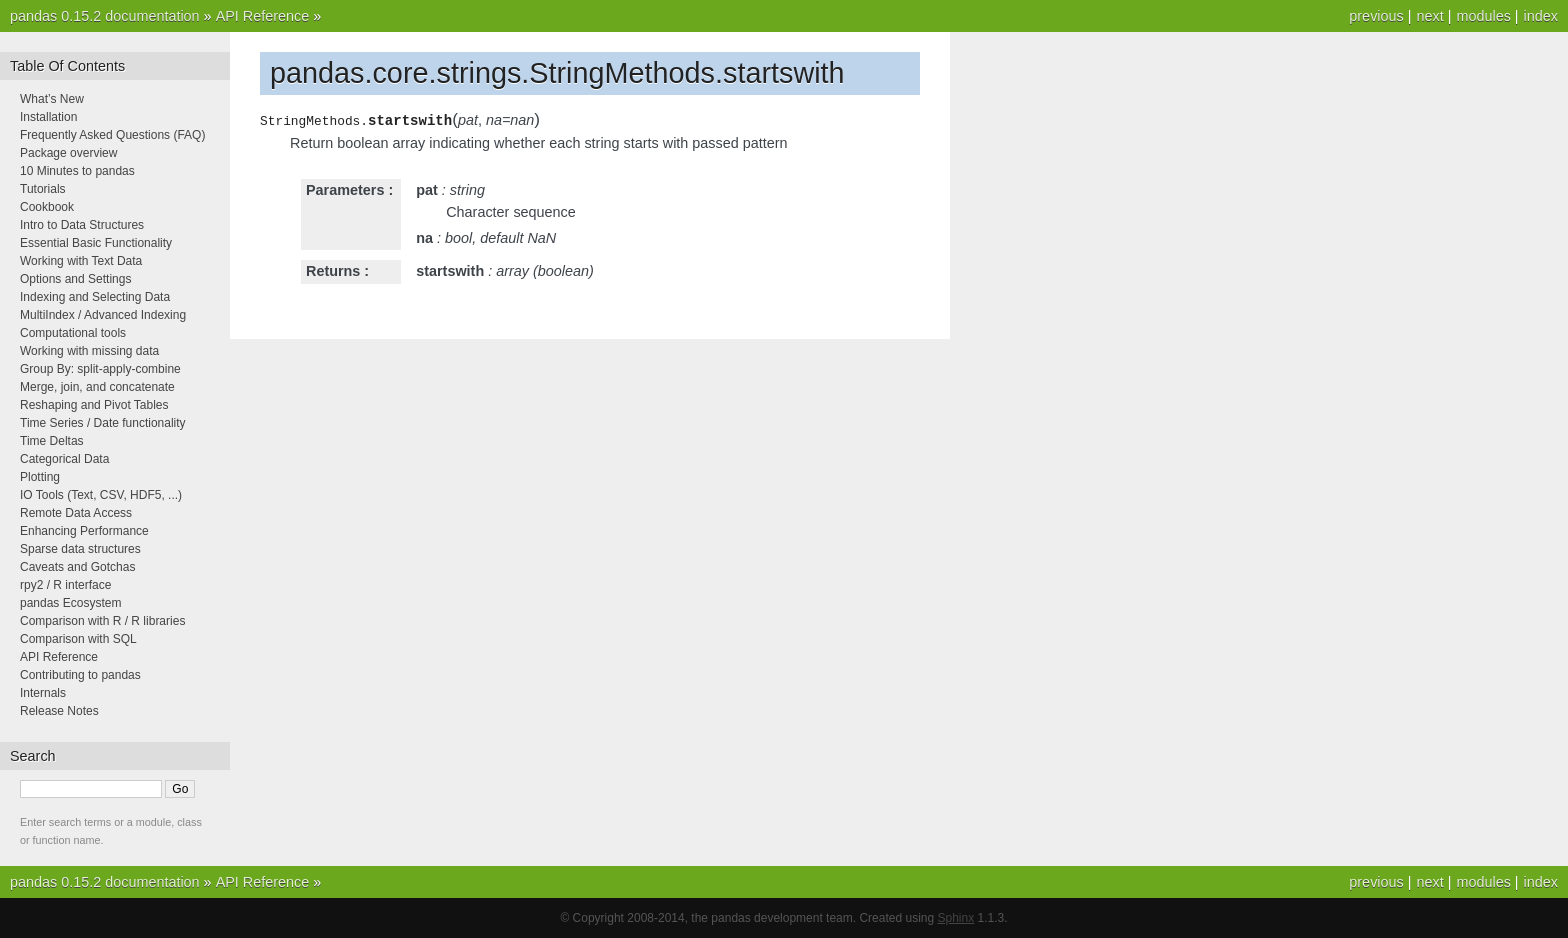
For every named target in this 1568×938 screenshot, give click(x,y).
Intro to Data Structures (82, 225)
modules (1483, 16)
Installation (48, 117)
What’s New (52, 99)
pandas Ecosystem (70, 603)
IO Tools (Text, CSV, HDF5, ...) (101, 495)
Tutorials (43, 189)
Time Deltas (52, 441)
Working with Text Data (81, 261)
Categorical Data (64, 459)
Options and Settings (75, 279)
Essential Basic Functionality (96, 243)
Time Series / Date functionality (103, 423)
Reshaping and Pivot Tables (94, 405)
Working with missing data (89, 351)
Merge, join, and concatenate (97, 387)
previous (1376, 16)
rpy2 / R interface (65, 585)
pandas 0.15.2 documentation (105, 16)
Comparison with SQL (78, 639)
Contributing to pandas (80, 675)
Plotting (40, 477)
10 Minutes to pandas (77, 171)
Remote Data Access (76, 513)
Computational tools (73, 333)
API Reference (263, 16)
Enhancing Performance (84, 531)
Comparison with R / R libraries (102, 621)
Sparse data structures (80, 549)
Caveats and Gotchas (77, 567)
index (1541, 16)
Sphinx (956, 918)
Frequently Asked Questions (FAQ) (112, 135)
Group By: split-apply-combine (100, 369)
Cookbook (47, 207)
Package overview (68, 153)
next (1429, 16)
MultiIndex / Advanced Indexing (103, 315)
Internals (43, 693)
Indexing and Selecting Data (95, 297)
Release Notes (59, 711)
